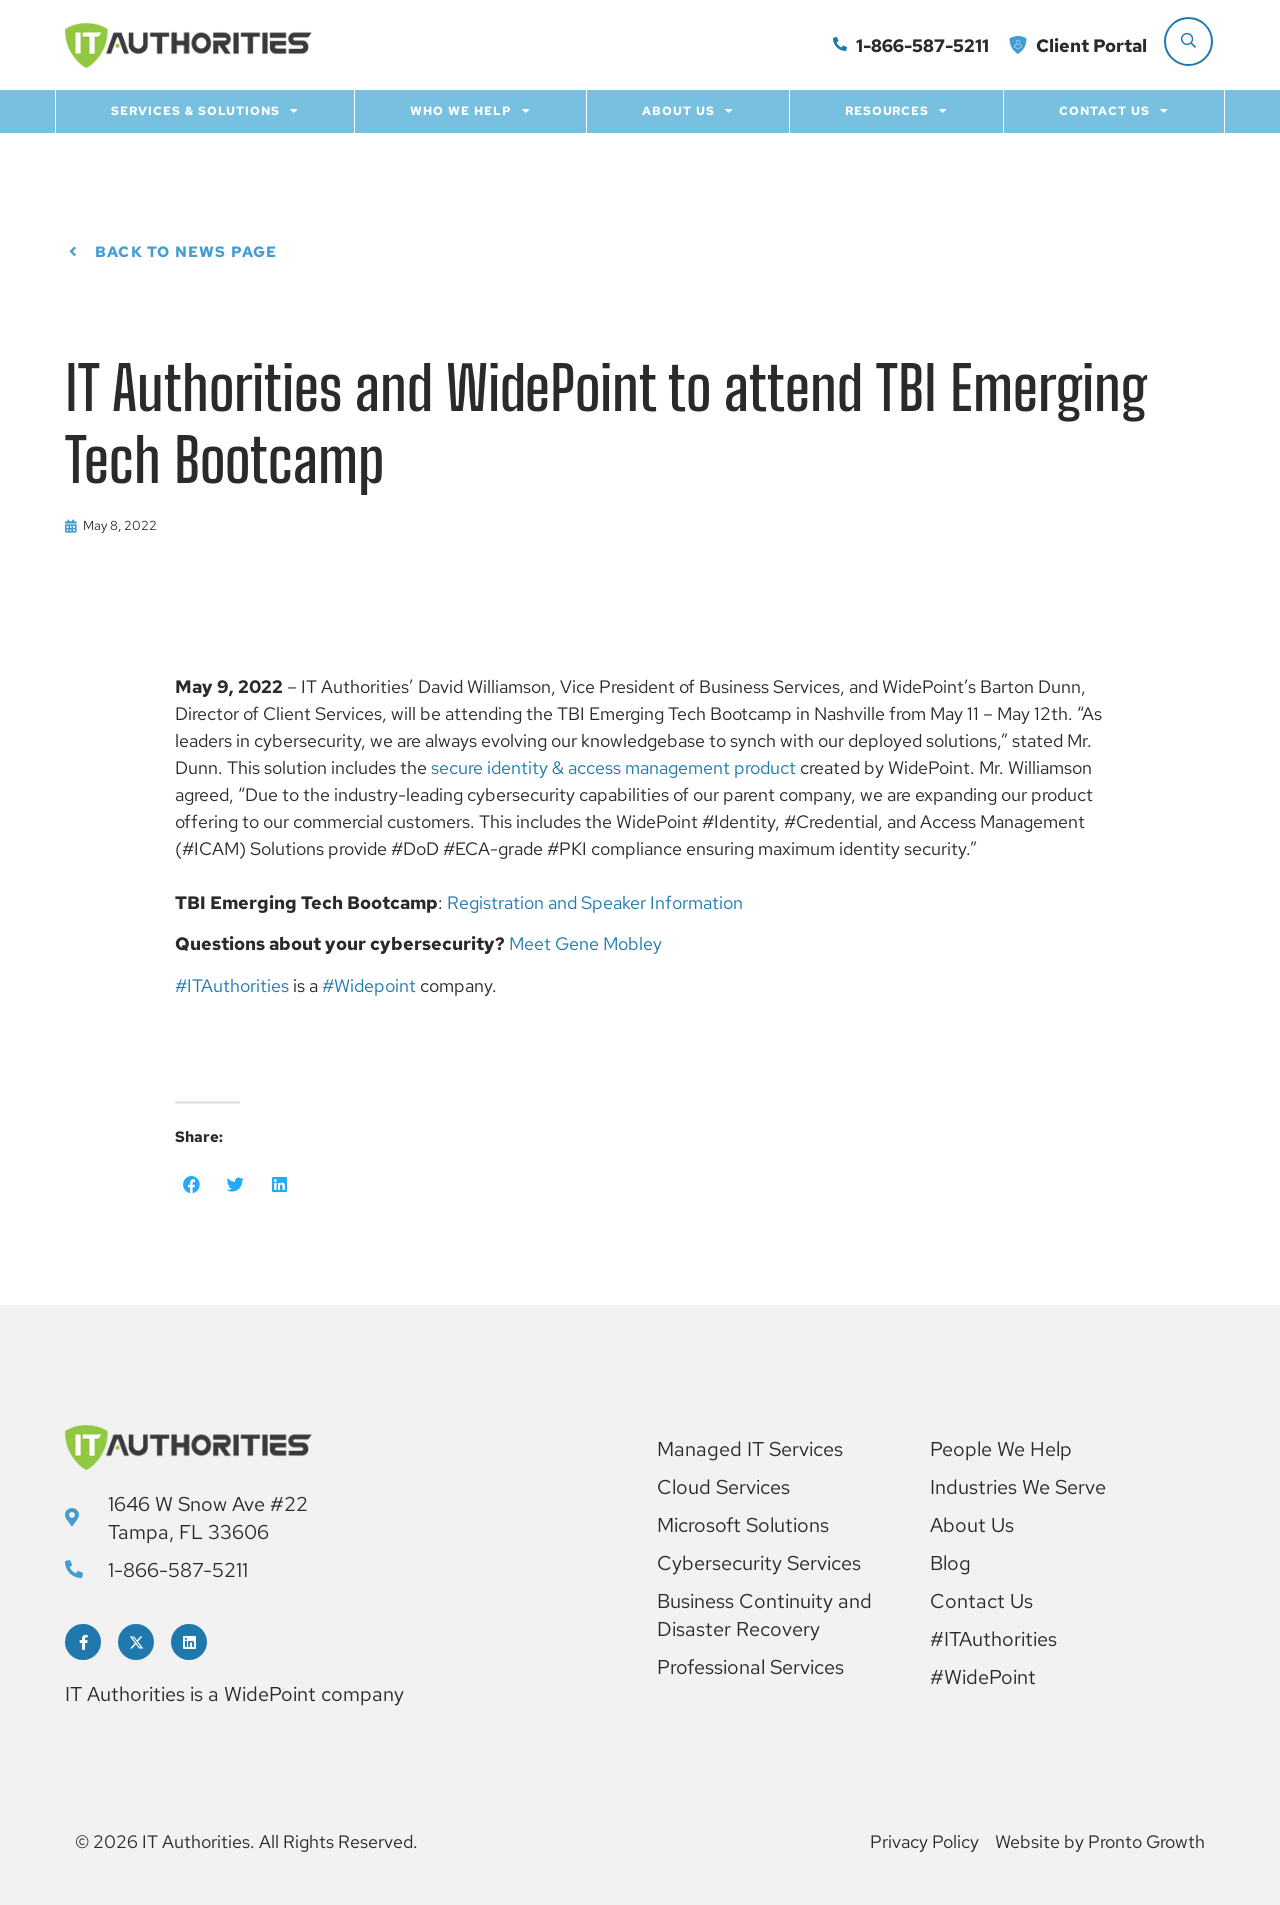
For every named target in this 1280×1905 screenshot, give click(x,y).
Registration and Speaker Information (595, 902)
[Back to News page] (72, 252)
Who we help (470, 111)
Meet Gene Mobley (585, 943)
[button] (192, 1185)
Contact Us (1114, 111)
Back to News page (186, 252)
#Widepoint (369, 985)
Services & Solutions (205, 111)
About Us (688, 111)
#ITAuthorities (232, 985)
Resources (897, 111)
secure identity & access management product (613, 767)
